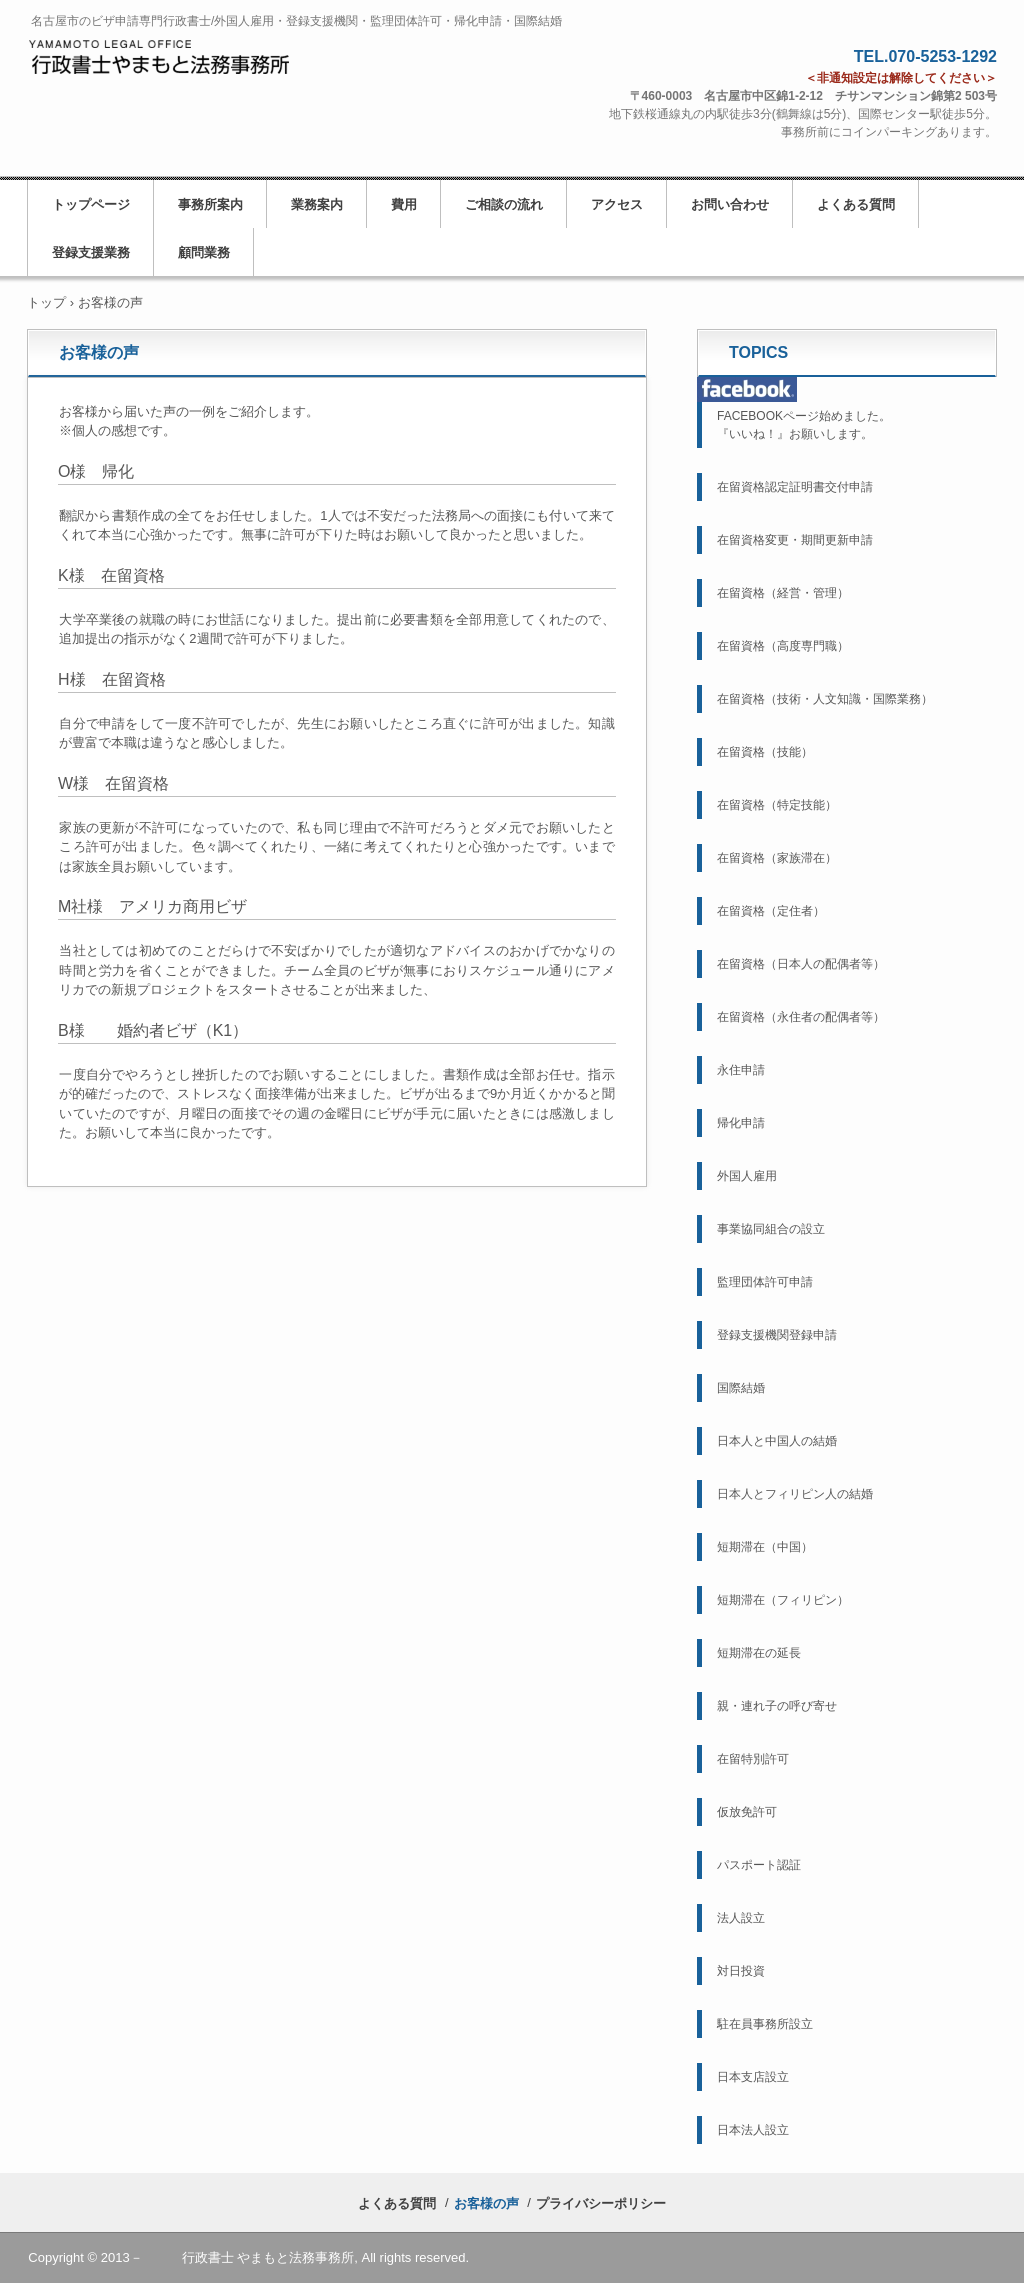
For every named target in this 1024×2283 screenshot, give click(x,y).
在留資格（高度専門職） (783, 646)
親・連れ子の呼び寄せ (777, 1706)
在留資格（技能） (765, 752)
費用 (404, 204)
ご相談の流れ (504, 204)
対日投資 (741, 1971)
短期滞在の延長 (759, 1653)
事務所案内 (210, 204)
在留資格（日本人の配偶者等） (801, 964)
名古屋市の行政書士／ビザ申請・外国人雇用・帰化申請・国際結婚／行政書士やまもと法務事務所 (162, 66)
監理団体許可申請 (765, 1282)
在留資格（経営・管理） (783, 593)
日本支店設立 (753, 2077)
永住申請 (741, 1070)
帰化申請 (741, 1123)
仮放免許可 (747, 1812)
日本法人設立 (753, 2130)
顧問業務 (204, 252)
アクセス (617, 204)
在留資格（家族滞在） (777, 858)
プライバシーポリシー (601, 2203)
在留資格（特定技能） (777, 805)
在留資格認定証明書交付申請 (795, 487)
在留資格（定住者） (771, 911)
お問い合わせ (730, 204)
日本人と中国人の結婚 (777, 1441)
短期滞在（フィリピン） (783, 1600)
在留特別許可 (753, 1759)
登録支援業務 (91, 252)
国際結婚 (741, 1388)
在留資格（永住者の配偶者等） (801, 1017)
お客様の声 (486, 2203)
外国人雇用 (747, 1176)
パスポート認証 (759, 1865)
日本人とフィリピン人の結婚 (795, 1494)
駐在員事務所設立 (765, 2024)
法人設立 (741, 1918)
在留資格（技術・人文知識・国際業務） (825, 699)
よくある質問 (856, 204)
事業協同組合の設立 (771, 1229)
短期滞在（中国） (765, 1547)
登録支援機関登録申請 (777, 1335)
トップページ (91, 204)
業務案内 (317, 204)
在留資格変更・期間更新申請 (795, 540)
